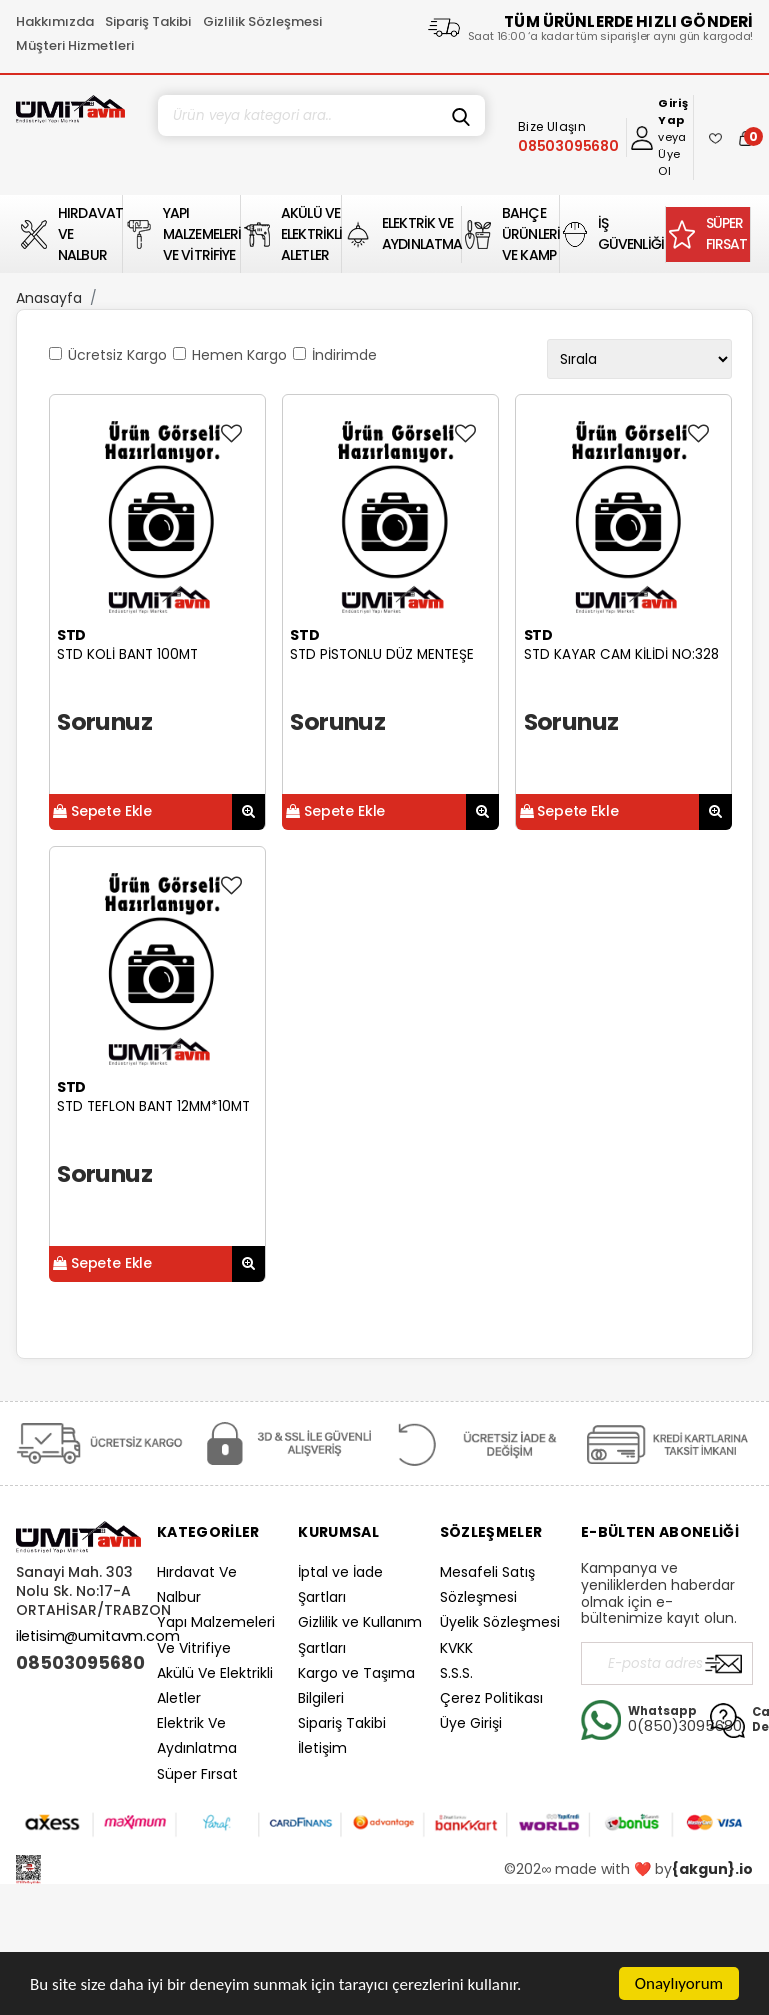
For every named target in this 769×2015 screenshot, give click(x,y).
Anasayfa (49, 298)
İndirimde (344, 355)
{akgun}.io (712, 1869)
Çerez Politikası (491, 1698)
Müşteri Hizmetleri (75, 45)
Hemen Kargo (239, 355)
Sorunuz (104, 721)
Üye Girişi (471, 1723)
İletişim (322, 1748)
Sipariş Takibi (148, 21)
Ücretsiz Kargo (117, 355)
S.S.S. (456, 1673)
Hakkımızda (55, 21)
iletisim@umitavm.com (98, 1636)
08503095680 (78, 1663)
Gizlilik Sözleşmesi (262, 21)
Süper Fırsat (197, 1774)
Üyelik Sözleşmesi (500, 1622)
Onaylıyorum (679, 1983)
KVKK (456, 1648)
